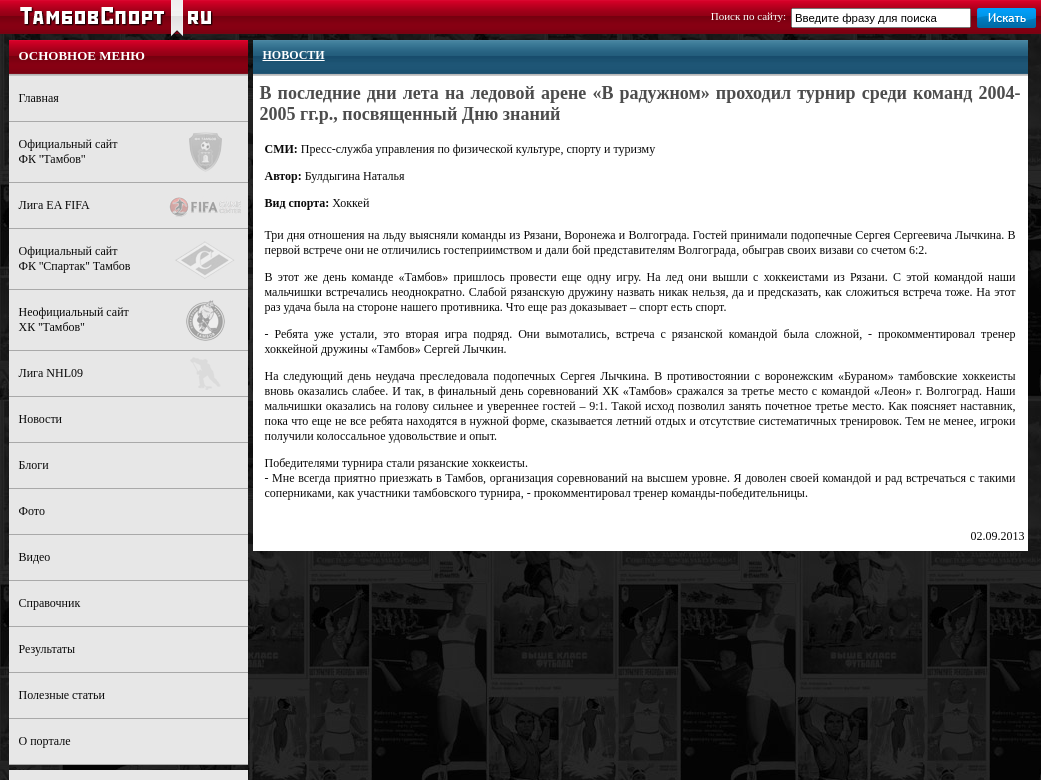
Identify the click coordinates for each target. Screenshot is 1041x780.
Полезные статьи (62, 695)
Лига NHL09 (133, 373)
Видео (35, 557)
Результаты (47, 649)
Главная (39, 98)
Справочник (50, 603)
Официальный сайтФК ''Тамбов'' (133, 152)
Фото (32, 511)
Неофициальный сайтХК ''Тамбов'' (133, 320)
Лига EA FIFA (133, 206)
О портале (45, 741)
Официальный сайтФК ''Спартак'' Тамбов (133, 260)
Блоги (34, 465)
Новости (41, 419)
